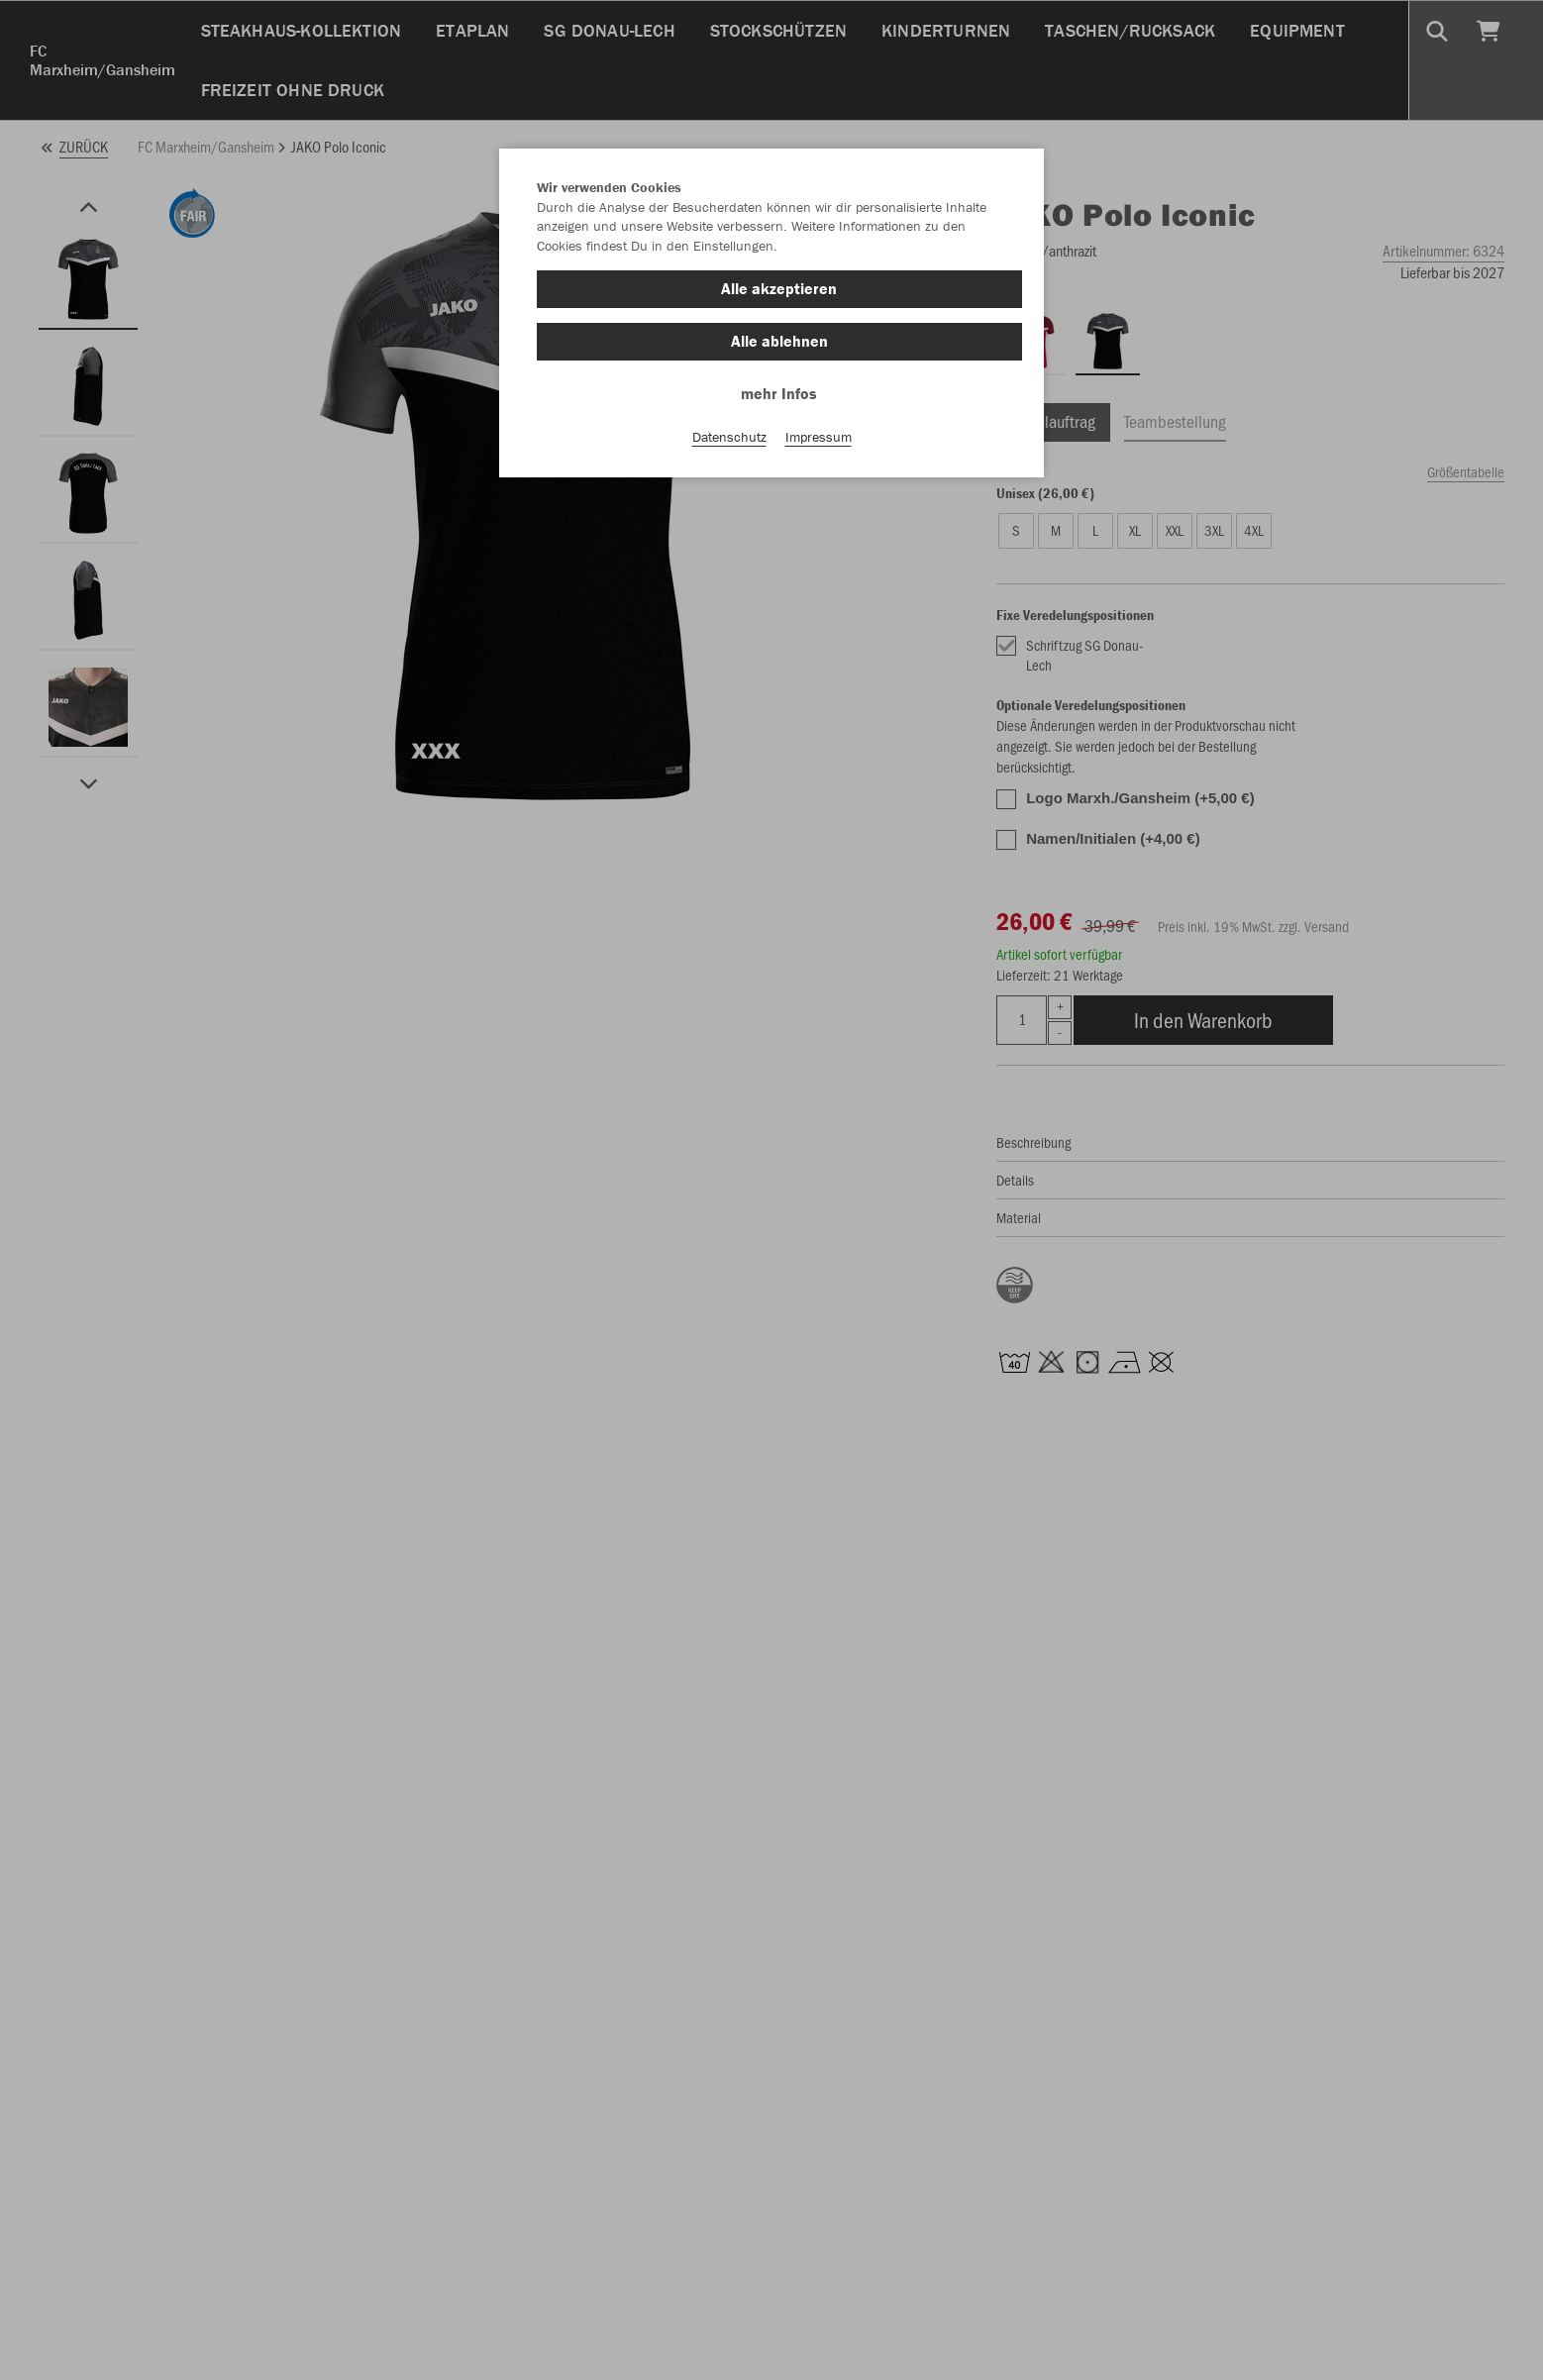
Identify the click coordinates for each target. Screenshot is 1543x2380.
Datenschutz (729, 437)
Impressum (818, 437)
